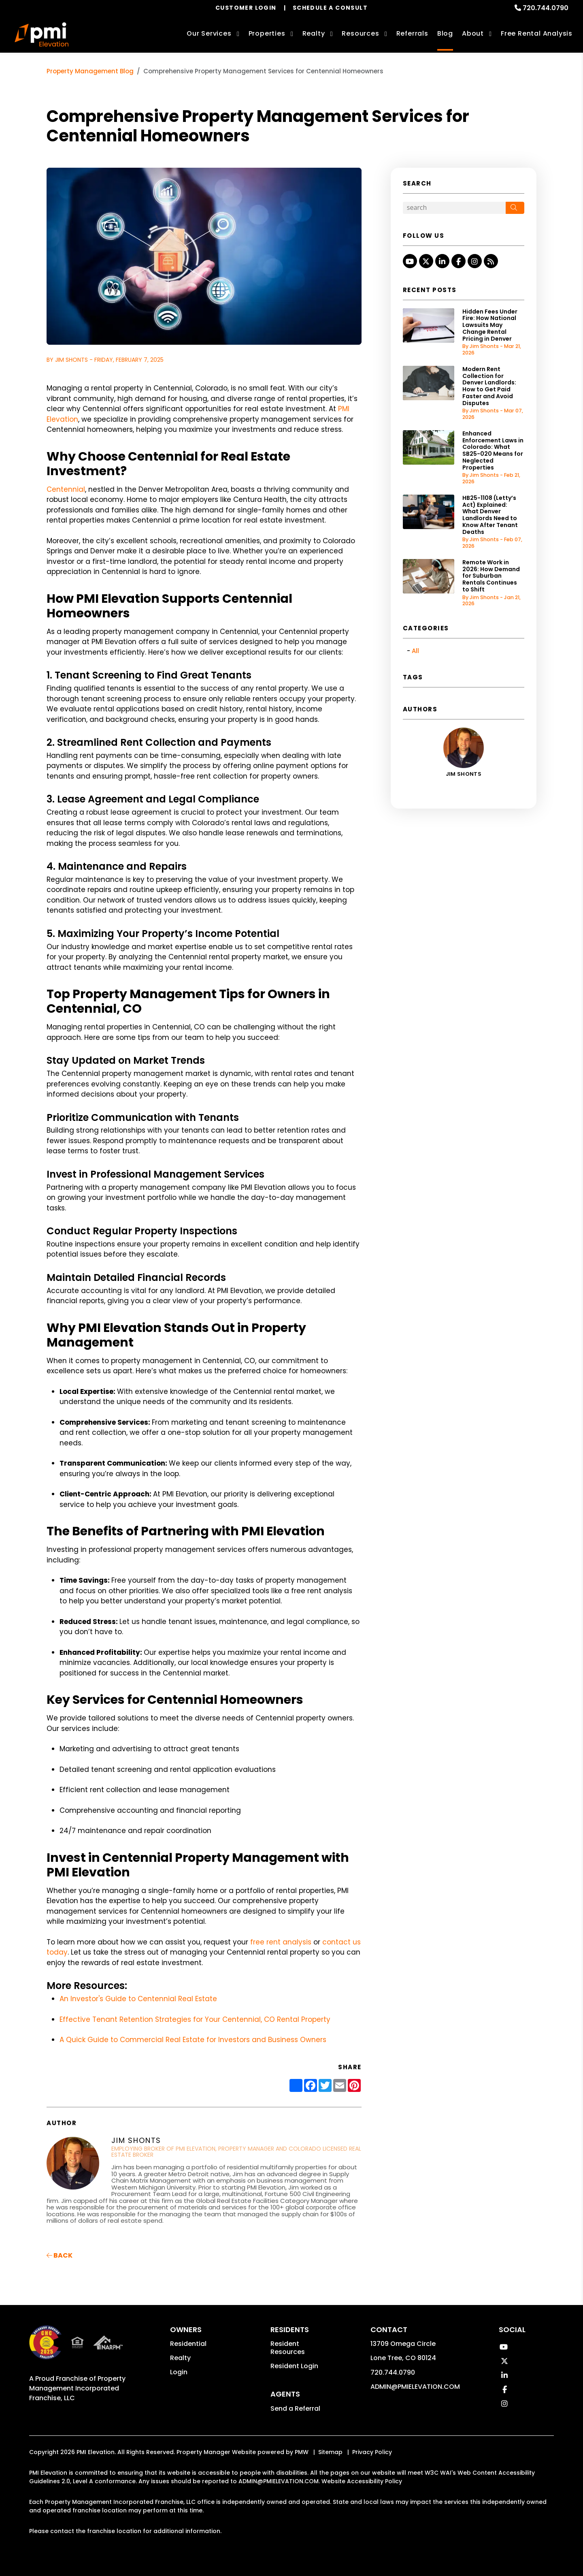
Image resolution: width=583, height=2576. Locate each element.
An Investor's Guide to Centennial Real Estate (138, 1999)
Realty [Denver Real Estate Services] (313, 33)
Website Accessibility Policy (361, 2481)
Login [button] (178, 2372)
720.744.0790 (545, 8)
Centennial (66, 489)
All (415, 651)
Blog (445, 33)
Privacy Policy (372, 2452)
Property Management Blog (90, 71)
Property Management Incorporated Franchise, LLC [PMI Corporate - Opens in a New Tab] (77, 2388)
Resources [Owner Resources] (360, 33)
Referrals (412, 33)
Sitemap (330, 2452)
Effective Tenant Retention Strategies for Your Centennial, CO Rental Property (195, 2019)
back (59, 2255)
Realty (180, 2358)
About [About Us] (473, 33)
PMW (302, 2452)
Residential (188, 2343)
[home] (41, 34)
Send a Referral (295, 2408)
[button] (410, 261)
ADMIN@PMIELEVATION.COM (415, 2386)
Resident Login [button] (294, 2366)
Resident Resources (287, 2347)
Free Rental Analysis (536, 33)
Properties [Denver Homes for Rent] (267, 33)
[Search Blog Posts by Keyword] (454, 208)
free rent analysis (279, 1942)
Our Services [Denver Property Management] (209, 33)
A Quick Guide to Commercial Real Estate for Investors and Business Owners (193, 2040)
